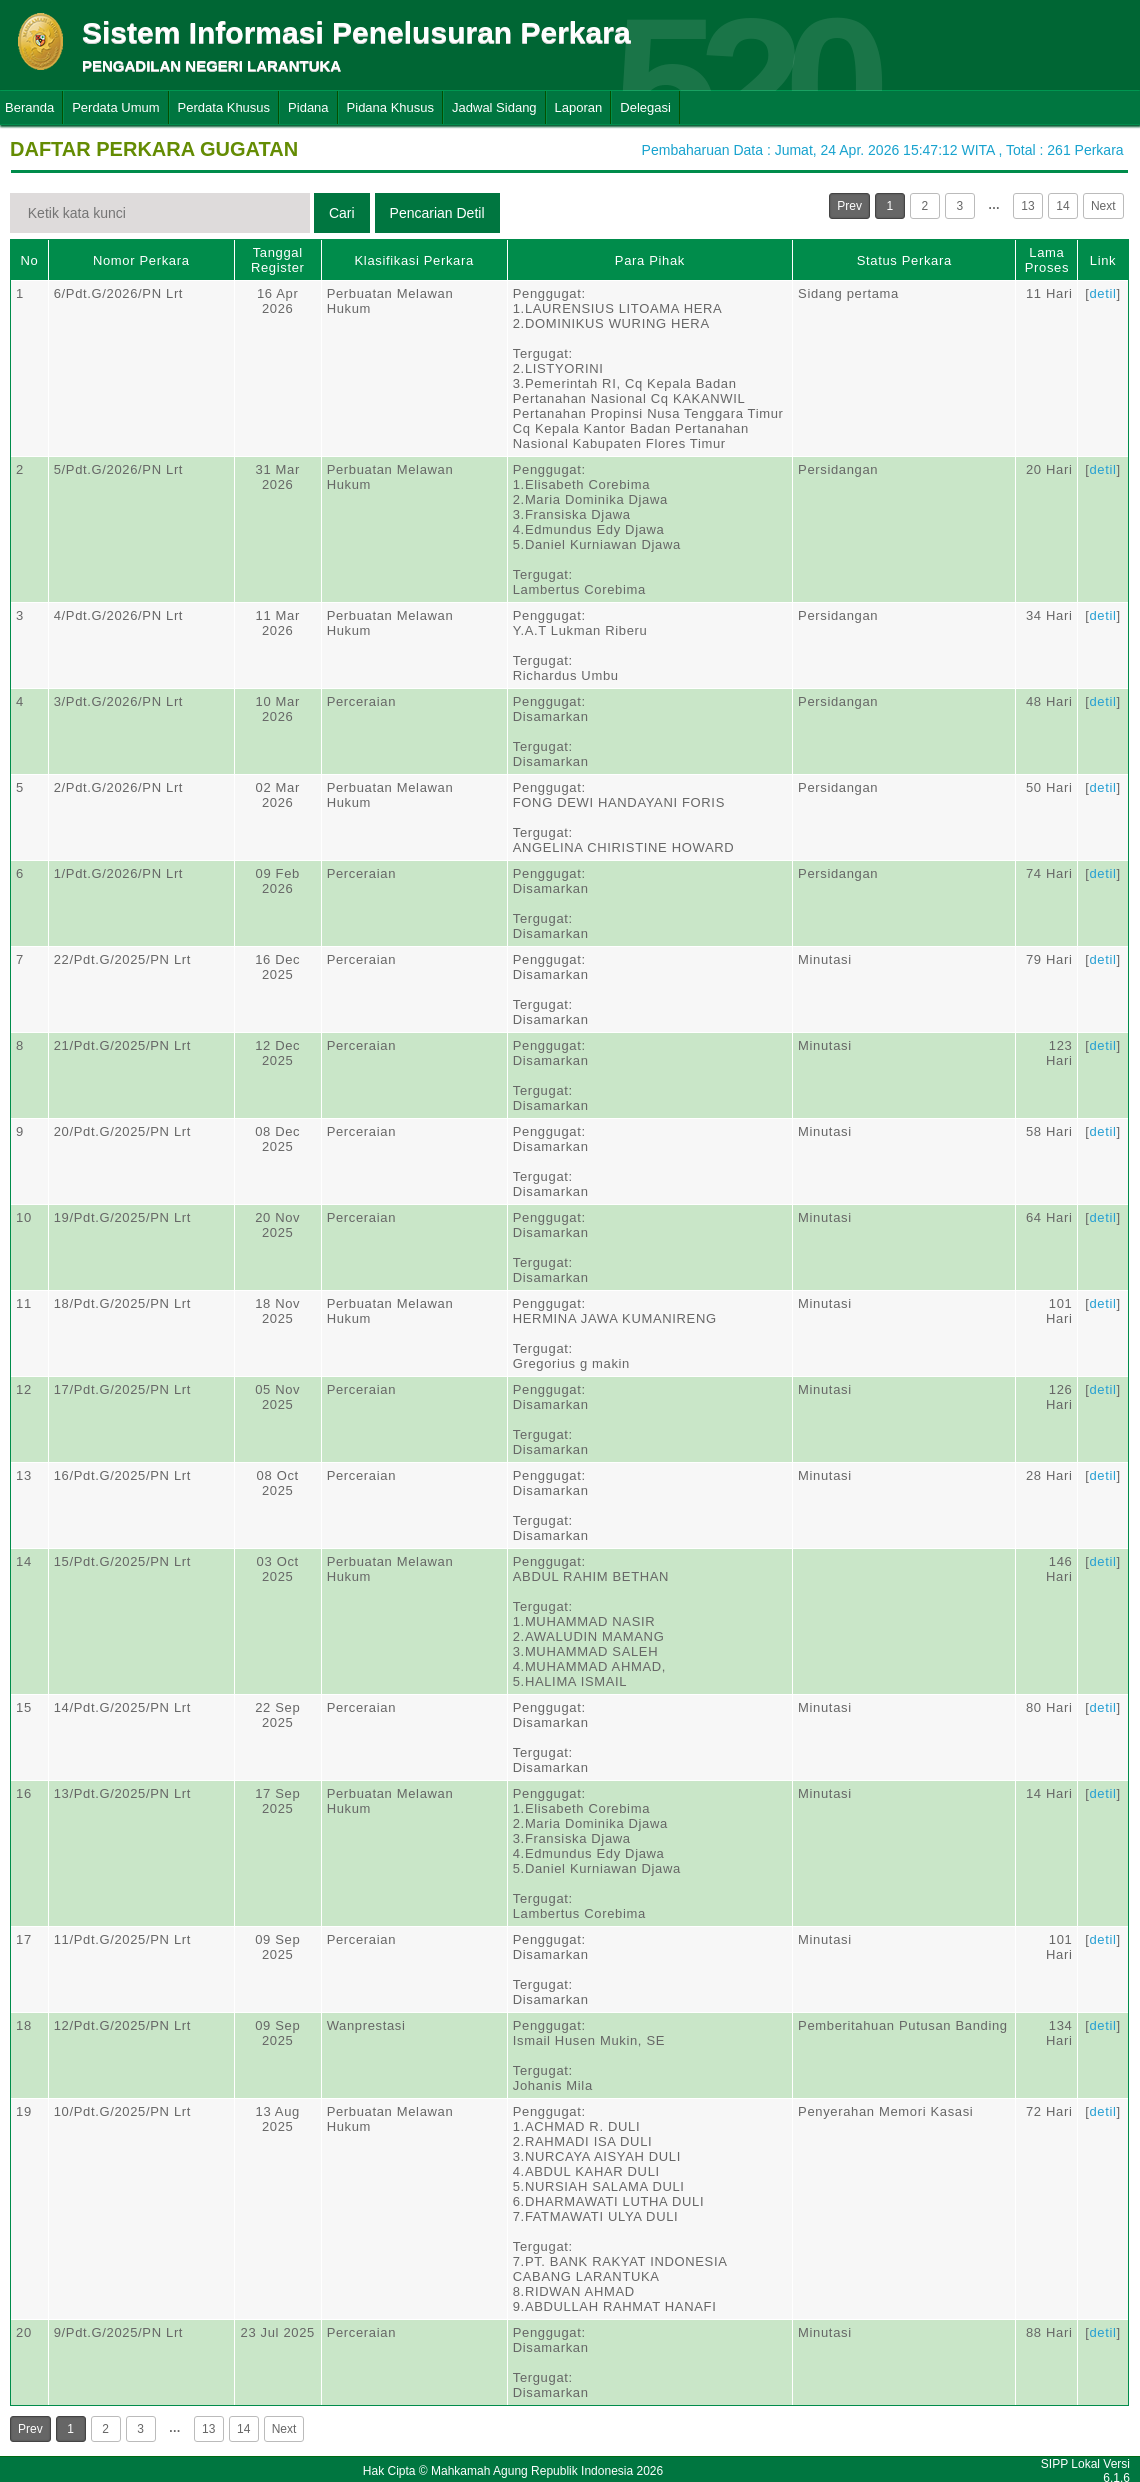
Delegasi (645, 107)
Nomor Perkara (141, 260)
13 (1027, 206)
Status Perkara (904, 260)
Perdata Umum (115, 107)
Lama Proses (1047, 260)
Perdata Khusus (224, 107)
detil (1102, 293)
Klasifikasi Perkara (414, 260)
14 (1062, 206)
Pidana (308, 107)
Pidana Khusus (390, 107)
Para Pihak (650, 260)
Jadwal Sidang (494, 107)
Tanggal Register (278, 260)
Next (1103, 206)
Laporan (579, 107)
